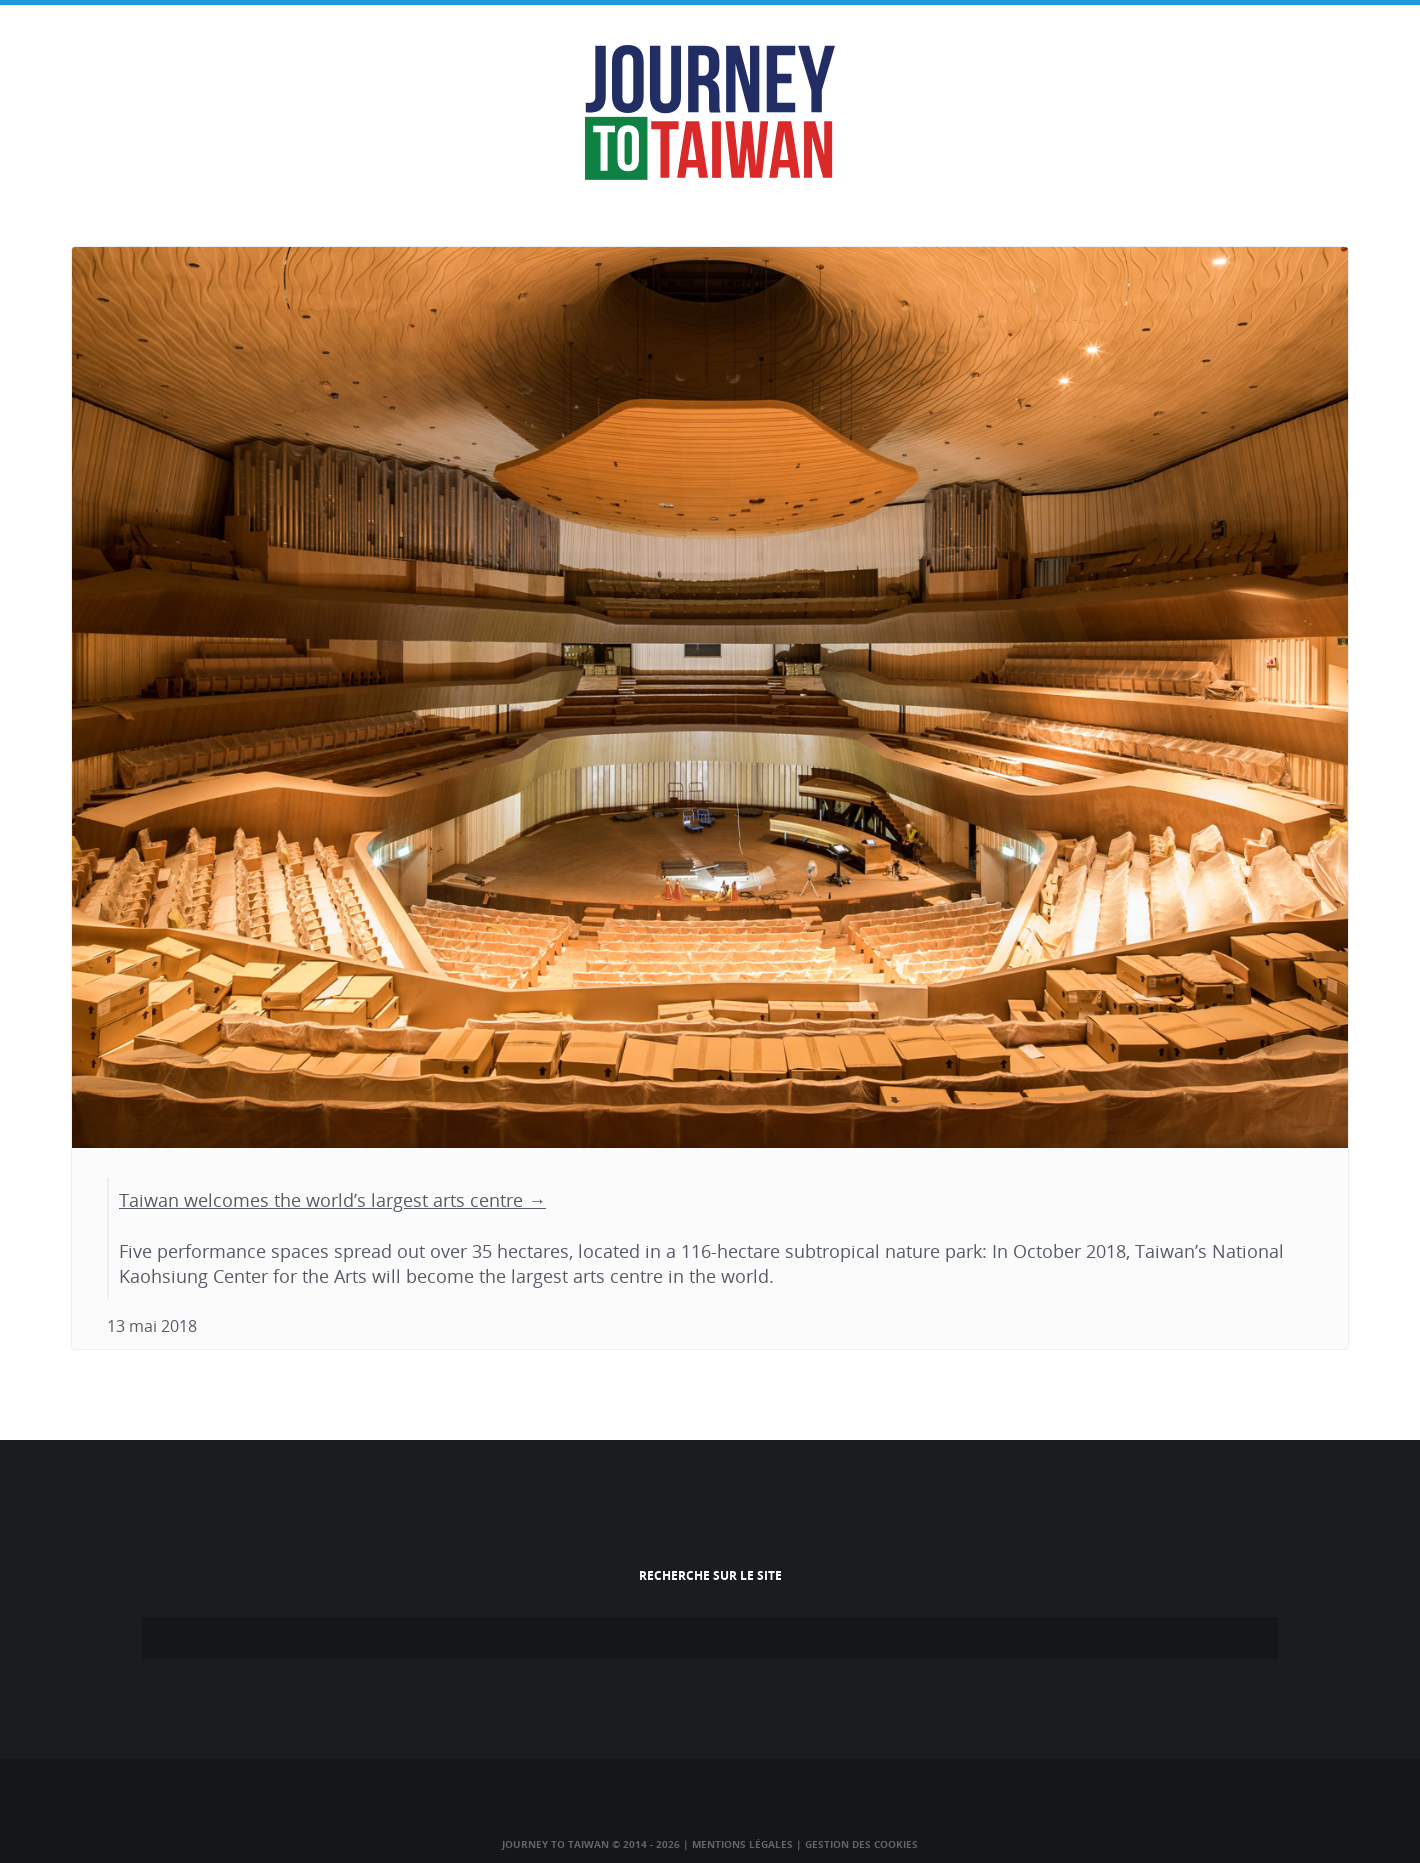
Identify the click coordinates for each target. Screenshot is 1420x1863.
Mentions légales (742, 1844)
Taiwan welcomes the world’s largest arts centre (321, 1200)
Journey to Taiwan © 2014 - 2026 (591, 1844)
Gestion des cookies (861, 1844)
